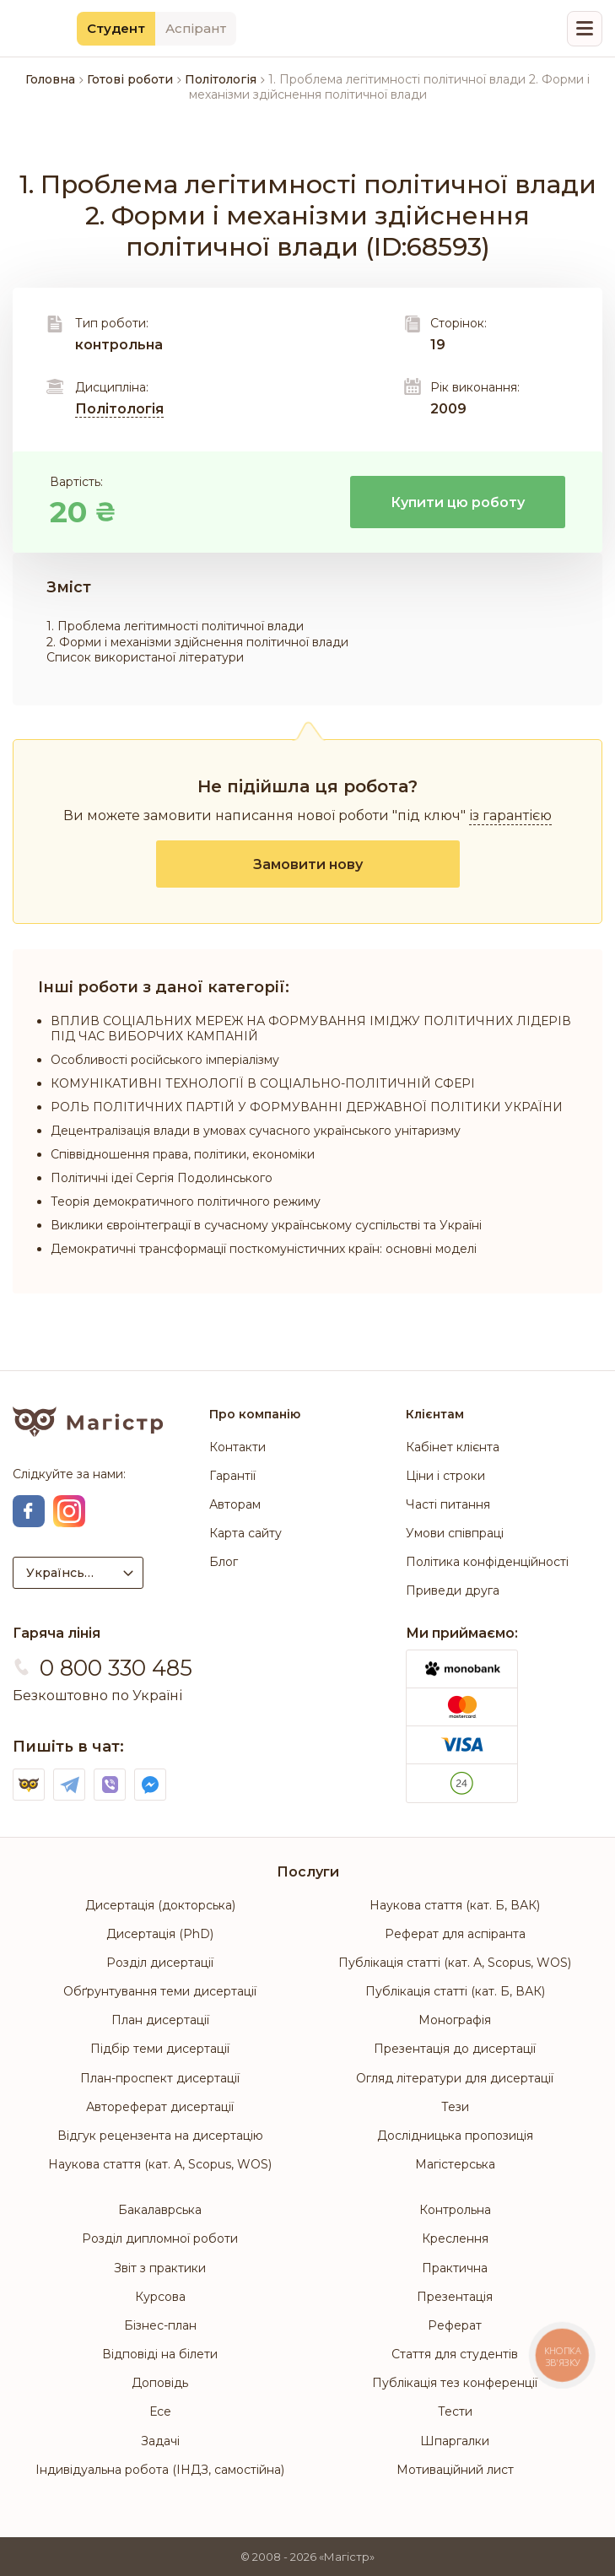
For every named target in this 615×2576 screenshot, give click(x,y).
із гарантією (510, 815)
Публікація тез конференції (454, 2382)
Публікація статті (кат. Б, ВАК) (455, 1991)
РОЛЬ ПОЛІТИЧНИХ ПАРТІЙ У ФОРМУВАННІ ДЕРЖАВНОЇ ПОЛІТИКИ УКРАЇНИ (307, 1107)
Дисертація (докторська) (160, 1905)
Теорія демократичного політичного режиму (186, 1201)
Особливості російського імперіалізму (165, 1059)
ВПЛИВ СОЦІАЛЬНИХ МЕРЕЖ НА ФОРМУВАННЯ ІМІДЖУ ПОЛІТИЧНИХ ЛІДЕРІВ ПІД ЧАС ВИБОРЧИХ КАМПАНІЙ (311, 1028)
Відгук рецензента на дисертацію (160, 2135)
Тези (455, 2106)
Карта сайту (245, 1533)
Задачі (160, 2441)
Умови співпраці (455, 1533)
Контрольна (455, 2209)
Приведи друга (452, 1590)
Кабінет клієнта (452, 1447)
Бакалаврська (160, 2209)
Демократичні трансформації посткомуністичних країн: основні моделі (264, 1248)
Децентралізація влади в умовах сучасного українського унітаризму (256, 1130)
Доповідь (160, 2382)
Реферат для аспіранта (455, 1933)
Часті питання (448, 1504)
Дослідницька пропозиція (455, 2135)
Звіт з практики (160, 2268)
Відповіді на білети (160, 2354)
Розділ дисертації (159, 1962)
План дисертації (160, 2020)
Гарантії (232, 1475)
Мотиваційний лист (455, 2469)
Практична (455, 2268)
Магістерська (455, 2164)
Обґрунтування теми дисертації (159, 1991)
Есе (160, 2411)
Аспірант (195, 28)
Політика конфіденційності (487, 1561)
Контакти (237, 1447)
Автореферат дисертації (160, 2106)
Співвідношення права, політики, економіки (183, 1154)
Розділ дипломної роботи (160, 2238)
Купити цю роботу (458, 502)
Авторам (235, 1504)
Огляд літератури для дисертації (454, 2078)
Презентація (455, 2296)
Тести (455, 2411)
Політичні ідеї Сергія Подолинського (161, 1177)
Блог (223, 1561)
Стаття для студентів (454, 2354)
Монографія (454, 2020)
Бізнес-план (160, 2325)
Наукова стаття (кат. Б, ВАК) (455, 1905)
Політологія (119, 409)
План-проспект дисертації (160, 2078)
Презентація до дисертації (455, 2048)
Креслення (455, 2238)
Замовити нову (308, 864)
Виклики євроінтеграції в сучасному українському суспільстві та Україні (266, 1225)
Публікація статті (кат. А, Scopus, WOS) (454, 1962)
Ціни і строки (445, 1475)
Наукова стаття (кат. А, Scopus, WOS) (160, 2164)
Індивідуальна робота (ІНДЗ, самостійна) (159, 2469)
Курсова (160, 2296)
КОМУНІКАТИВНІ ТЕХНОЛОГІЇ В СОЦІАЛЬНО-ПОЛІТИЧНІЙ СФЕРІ (263, 1083)
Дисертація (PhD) (159, 1933)
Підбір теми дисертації (159, 2048)
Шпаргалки (454, 2441)
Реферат (455, 2325)
